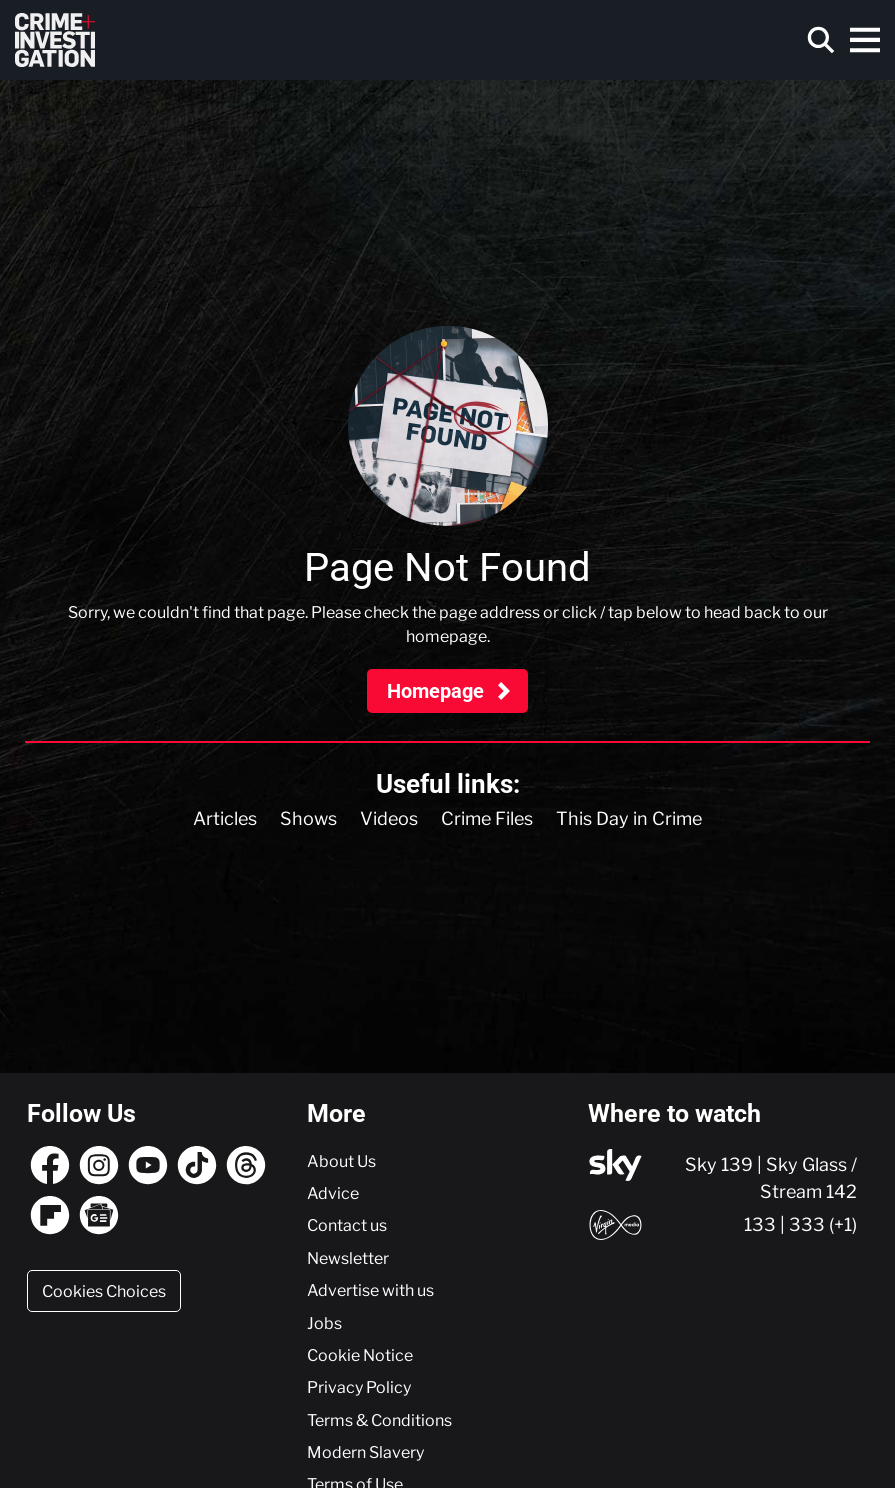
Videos (389, 818)
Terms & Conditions (379, 1420)
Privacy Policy (359, 1387)
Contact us (347, 1225)
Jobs (324, 1323)
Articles (225, 818)
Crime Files (487, 818)
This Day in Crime (629, 818)
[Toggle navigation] (865, 40)
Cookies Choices (104, 1291)
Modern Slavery (365, 1452)
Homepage (438, 691)
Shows (308, 818)
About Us (341, 1161)
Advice (333, 1193)
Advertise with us (370, 1290)
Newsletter (348, 1258)
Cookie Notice (360, 1355)
